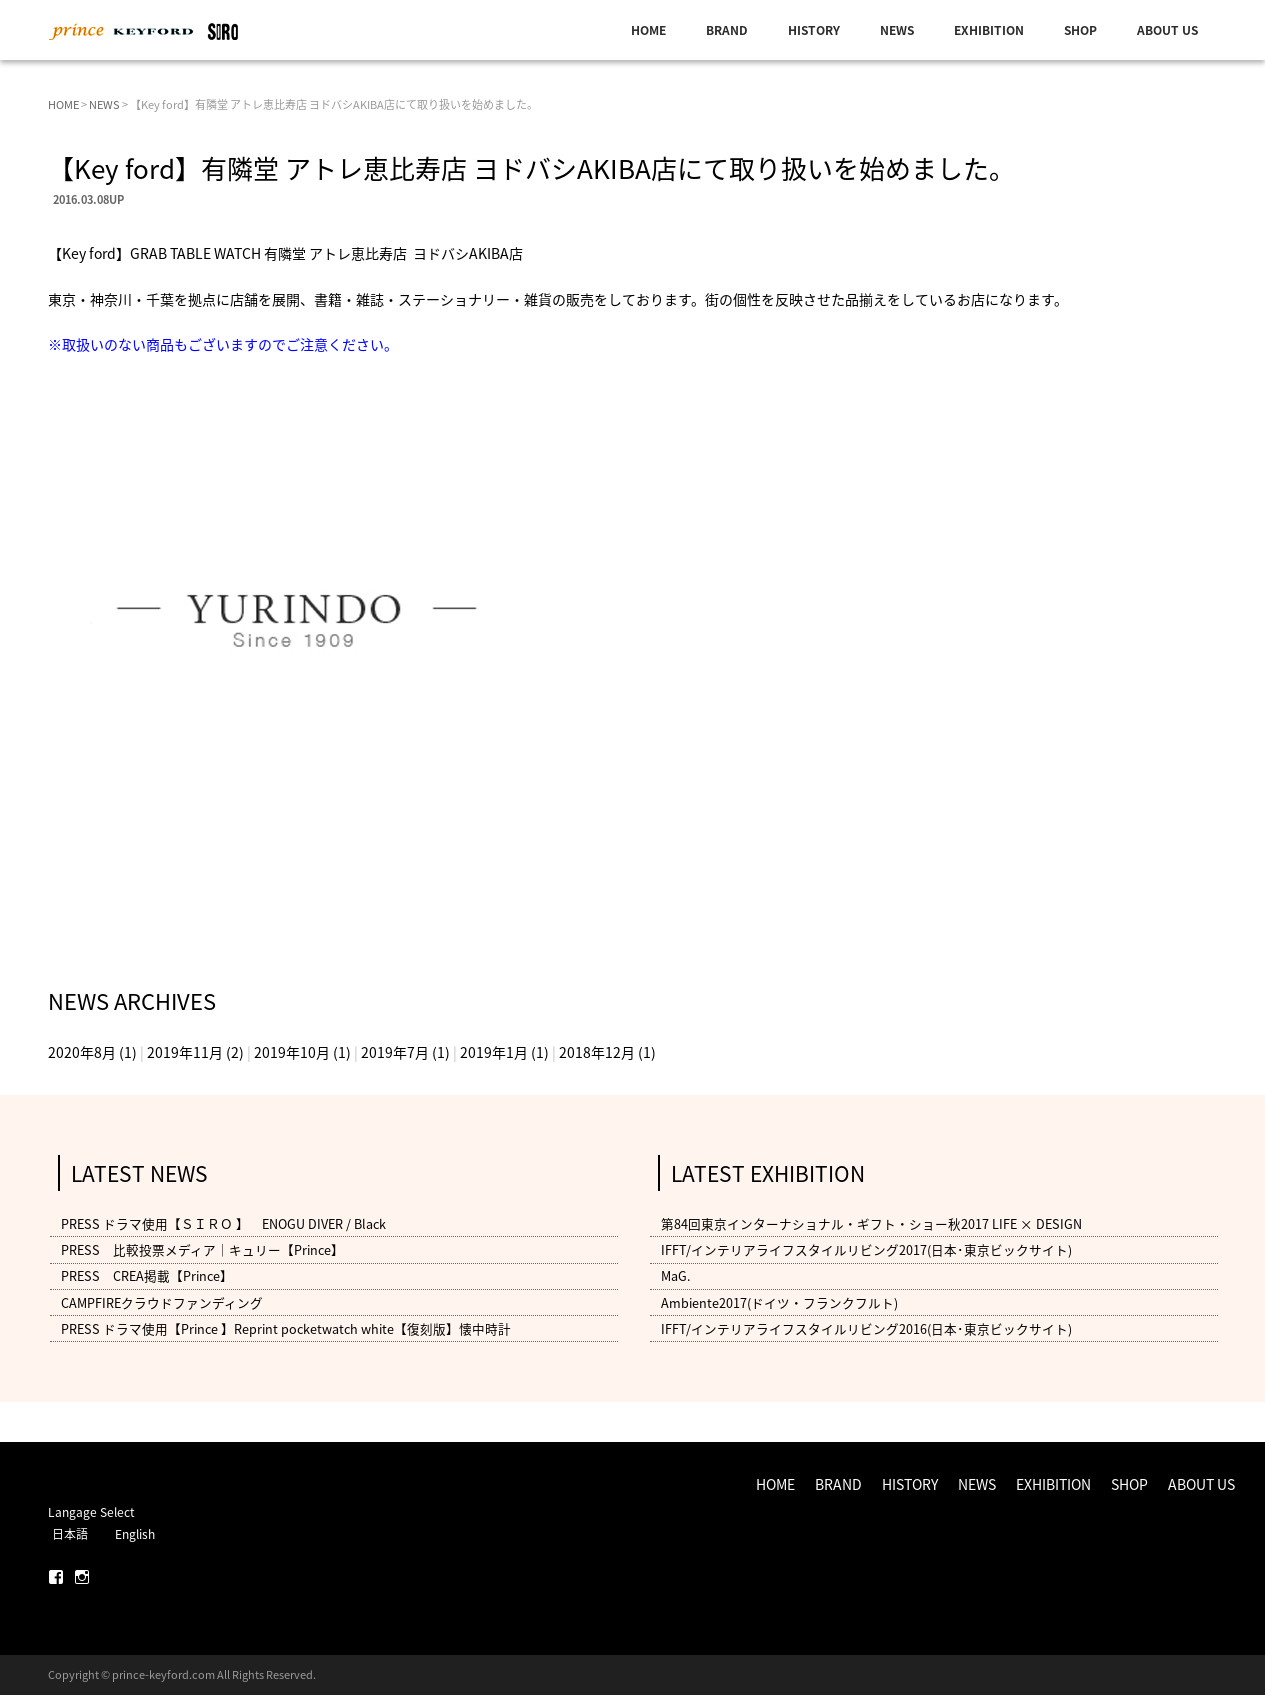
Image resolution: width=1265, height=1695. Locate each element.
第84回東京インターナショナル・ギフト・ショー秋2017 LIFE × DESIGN (871, 1223)
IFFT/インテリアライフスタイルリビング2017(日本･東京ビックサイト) (866, 1249)
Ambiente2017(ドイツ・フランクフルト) (779, 1302)
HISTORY (814, 30)
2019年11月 (185, 1052)
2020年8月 (82, 1052)
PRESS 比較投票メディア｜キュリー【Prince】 (202, 1249)
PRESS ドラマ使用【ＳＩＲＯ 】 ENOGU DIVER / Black (223, 1223)
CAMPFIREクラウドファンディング (162, 1302)
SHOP (1080, 30)
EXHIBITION (989, 30)
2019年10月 (292, 1052)
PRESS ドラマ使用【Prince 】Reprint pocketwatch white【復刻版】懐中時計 (286, 1328)
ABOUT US (1167, 30)
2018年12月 (597, 1052)
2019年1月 (494, 1052)
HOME (648, 30)
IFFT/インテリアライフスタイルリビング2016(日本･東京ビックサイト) (866, 1328)
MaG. (676, 1276)
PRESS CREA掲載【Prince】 (147, 1276)
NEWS (897, 30)
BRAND (727, 30)
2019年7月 (395, 1052)
